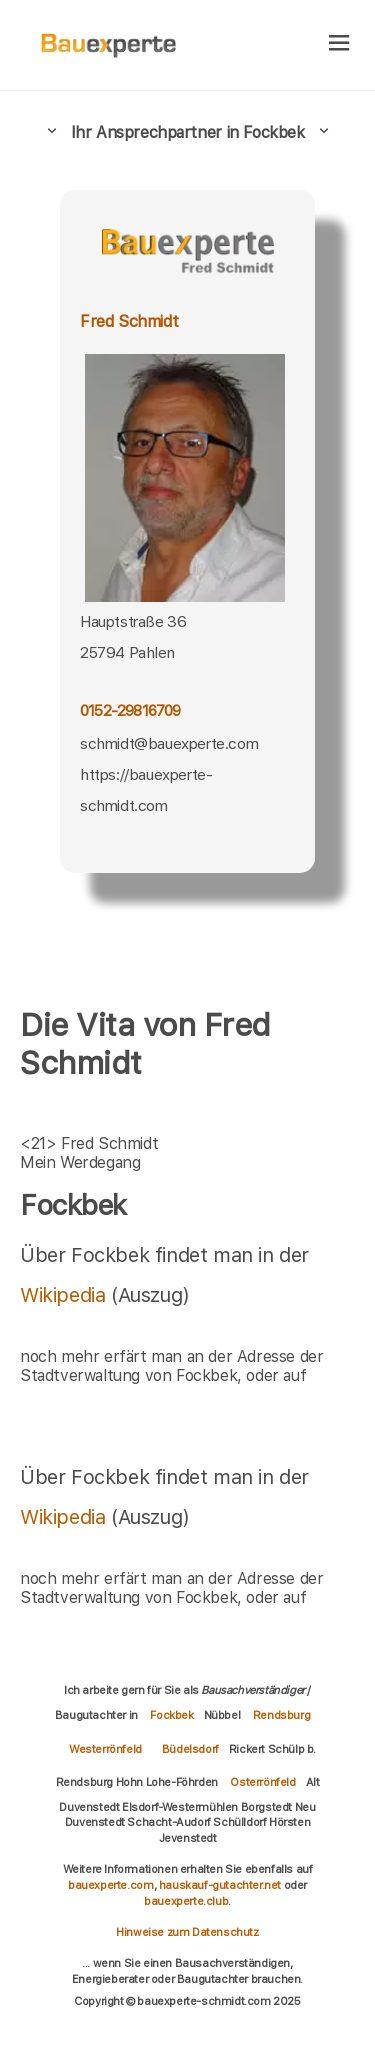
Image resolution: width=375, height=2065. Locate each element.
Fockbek (171, 1715)
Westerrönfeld (105, 1749)
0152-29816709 (130, 710)
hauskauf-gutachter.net (220, 1885)
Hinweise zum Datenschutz (187, 1932)
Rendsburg (281, 1715)
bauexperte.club (186, 1901)
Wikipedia (65, 1295)
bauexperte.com (110, 1885)
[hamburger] (339, 44)
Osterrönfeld (262, 1782)
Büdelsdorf (190, 1749)
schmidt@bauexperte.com (169, 743)
